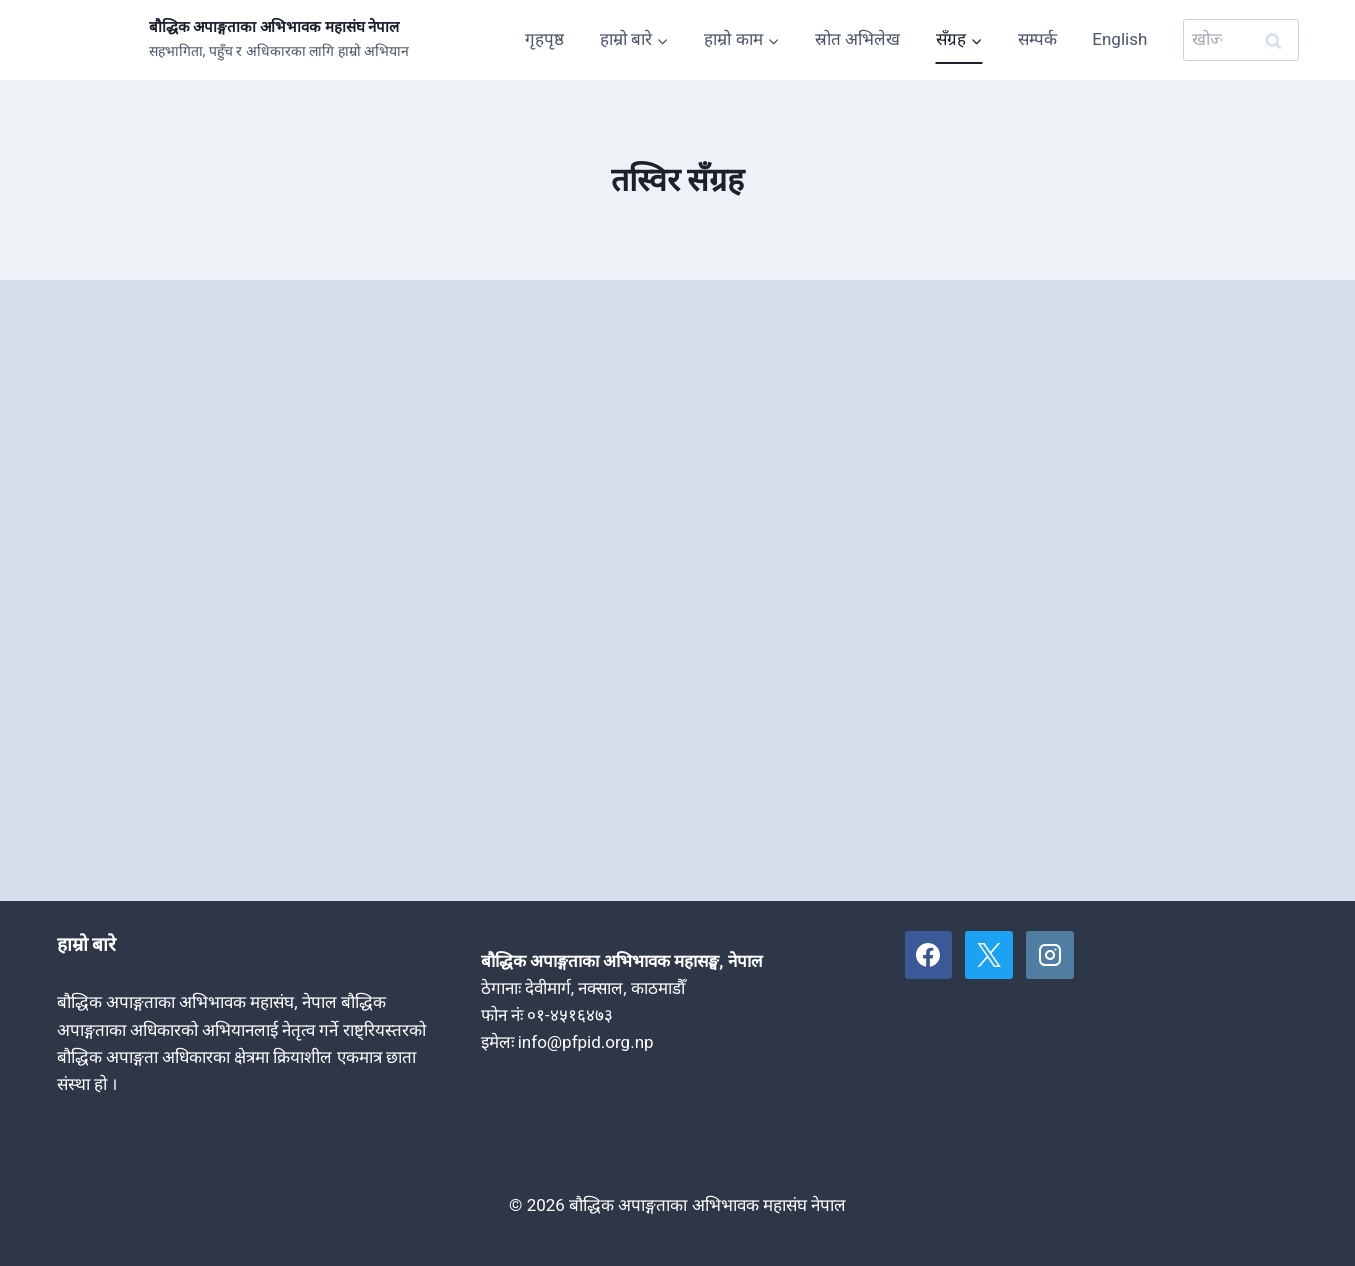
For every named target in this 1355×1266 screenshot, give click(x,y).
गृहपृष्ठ (544, 39)
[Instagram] (1050, 955)
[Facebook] (929, 955)
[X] (989, 955)
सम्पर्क (1037, 39)
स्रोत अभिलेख (857, 39)
